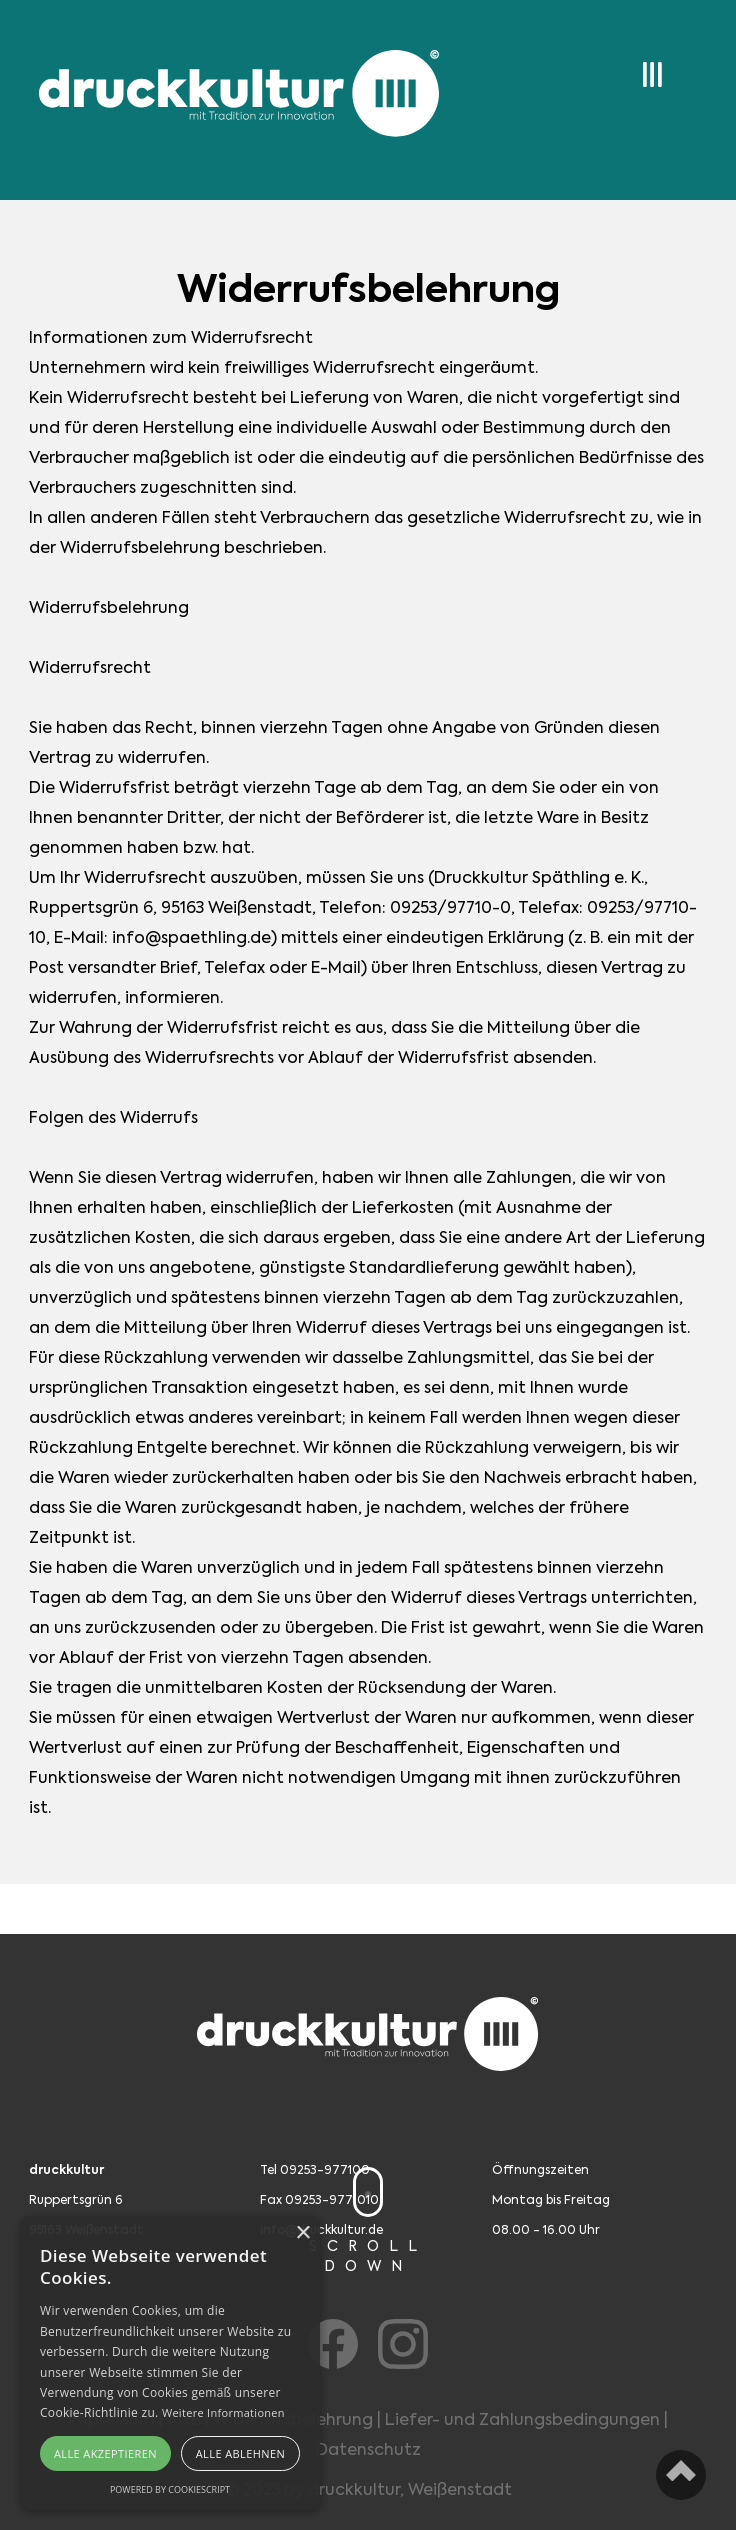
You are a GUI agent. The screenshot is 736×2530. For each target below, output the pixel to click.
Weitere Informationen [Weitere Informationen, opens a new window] (223, 2412)
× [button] (302, 2233)
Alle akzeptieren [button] (105, 2453)
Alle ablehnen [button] (240, 2453)
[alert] (170, 2363)
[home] (234, 96)
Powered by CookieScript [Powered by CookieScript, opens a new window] (170, 2489)
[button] (639, 68)
